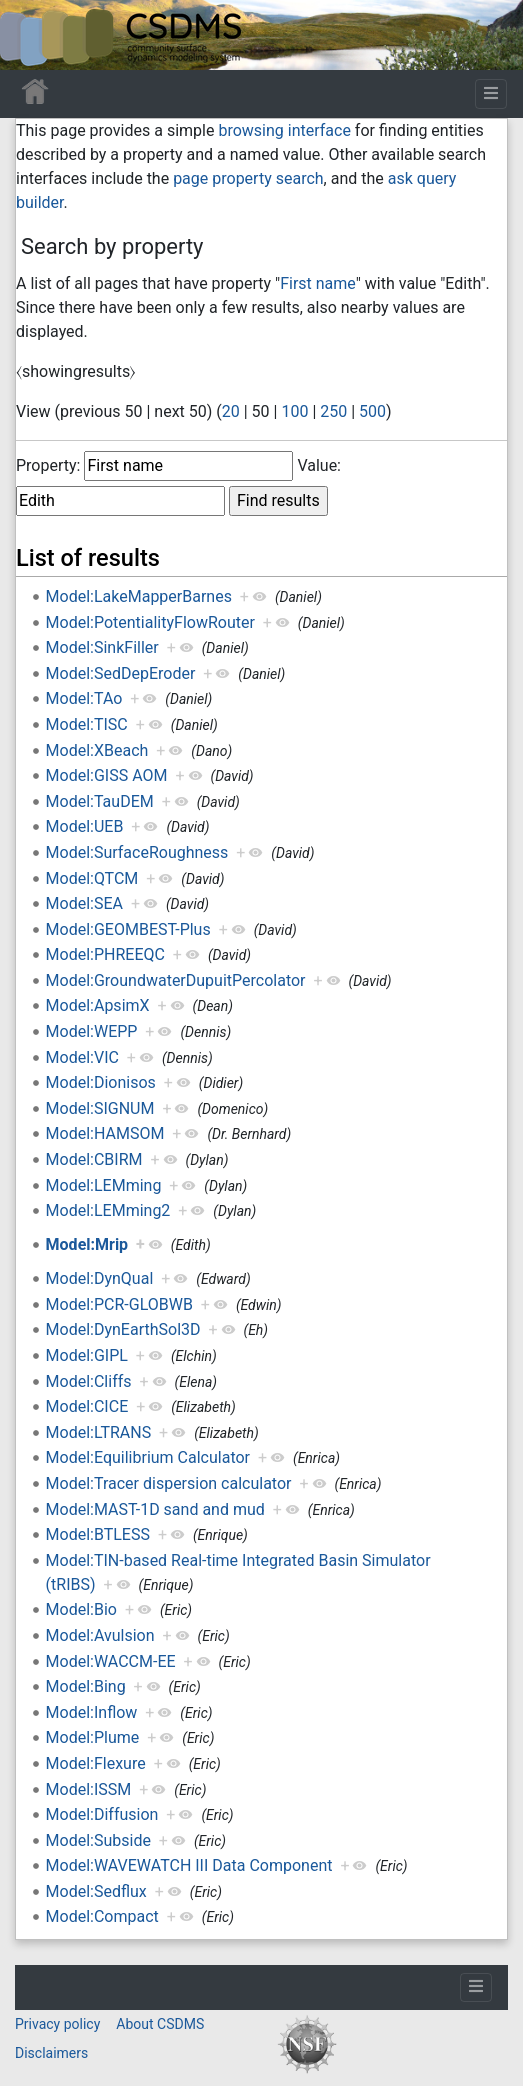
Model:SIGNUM (100, 1108)
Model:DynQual (100, 1278)
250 (333, 411)
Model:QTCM (92, 878)
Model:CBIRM (94, 1159)
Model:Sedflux (96, 1891)
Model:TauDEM (100, 801)
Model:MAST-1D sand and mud (155, 1509)
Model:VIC (82, 1057)
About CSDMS (160, 2024)
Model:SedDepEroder (121, 673)
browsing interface (284, 130)
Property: (48, 465)
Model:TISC (87, 724)
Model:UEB (85, 826)
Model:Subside (98, 1840)
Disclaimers (51, 2053)
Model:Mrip (87, 1244)
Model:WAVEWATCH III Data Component (189, 1865)
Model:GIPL (87, 1355)
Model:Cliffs (89, 1381)
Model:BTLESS (98, 1534)
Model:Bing (86, 1686)
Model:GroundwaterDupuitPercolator (176, 980)
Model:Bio (81, 1609)
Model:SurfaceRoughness (137, 852)
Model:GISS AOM (107, 775)
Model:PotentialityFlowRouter (150, 622)
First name (318, 283)
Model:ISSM (89, 1789)
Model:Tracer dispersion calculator (169, 1483)
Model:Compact (102, 1916)
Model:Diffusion (102, 1814)
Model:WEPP (92, 1031)
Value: (319, 465)
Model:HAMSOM (105, 1133)
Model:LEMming (104, 1185)
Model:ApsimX (98, 1005)
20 (231, 411)
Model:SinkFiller (102, 647)
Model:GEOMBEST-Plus (128, 929)
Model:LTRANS (99, 1432)
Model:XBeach (97, 750)
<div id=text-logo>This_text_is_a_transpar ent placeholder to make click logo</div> (32, 35)
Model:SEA (84, 903)
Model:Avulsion (100, 1635)
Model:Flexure (96, 1763)
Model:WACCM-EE (111, 1661)
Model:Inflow (92, 1712)
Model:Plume (93, 1737)
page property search (248, 178)
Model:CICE (87, 1406)
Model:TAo (84, 698)
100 (294, 411)
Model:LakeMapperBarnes (139, 596)
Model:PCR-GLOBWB (119, 1304)
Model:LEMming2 (108, 1210)
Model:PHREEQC (105, 954)
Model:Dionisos (101, 1082)
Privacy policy (57, 2024)
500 (372, 411)
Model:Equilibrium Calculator (148, 1457)
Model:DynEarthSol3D (123, 1329)
